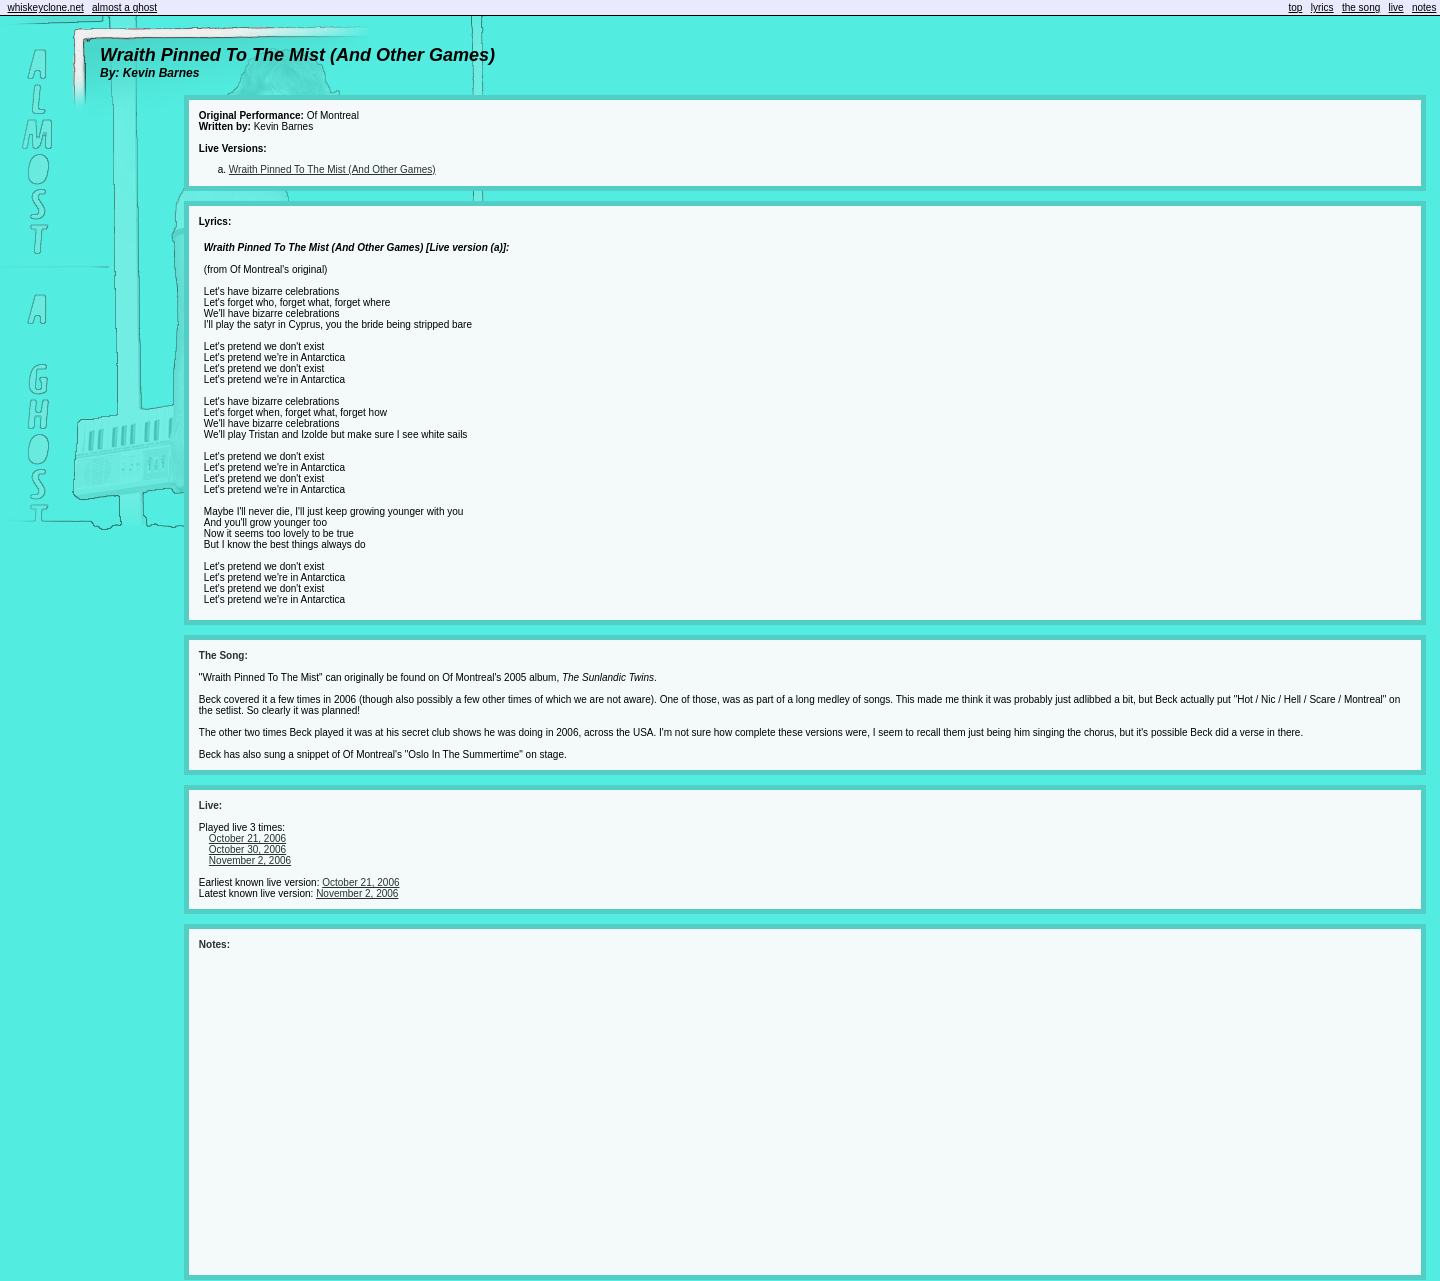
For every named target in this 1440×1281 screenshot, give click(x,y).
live (1396, 7)
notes (1424, 7)
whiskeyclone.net (46, 7)
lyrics (1322, 7)
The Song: (223, 655)
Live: (210, 805)
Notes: (214, 944)
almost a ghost (124, 7)
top (1296, 7)
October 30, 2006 (247, 849)
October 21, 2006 (247, 838)
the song (1361, 7)
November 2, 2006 (250, 860)
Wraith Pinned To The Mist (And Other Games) (332, 169)
